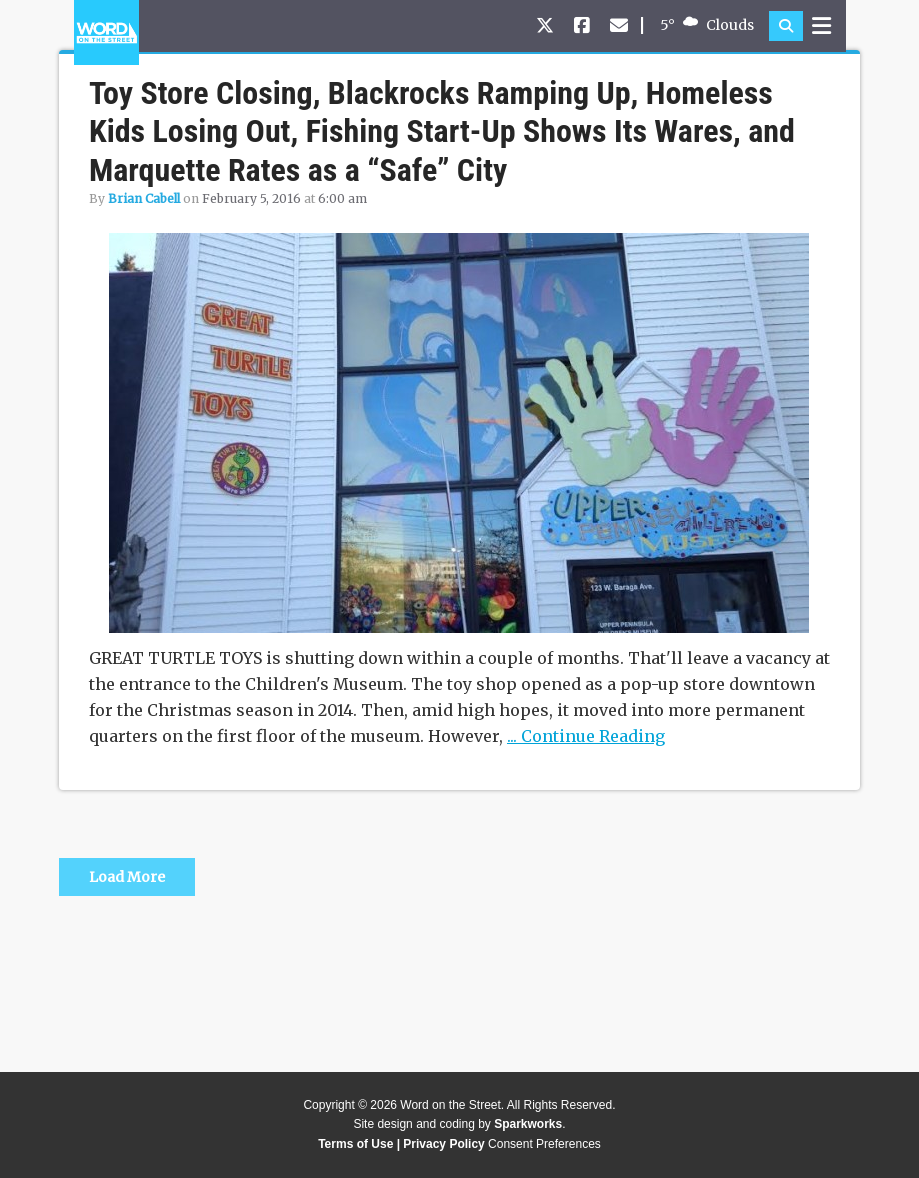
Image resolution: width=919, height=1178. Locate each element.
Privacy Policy (443, 1144)
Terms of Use (355, 1144)
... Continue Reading (586, 736)
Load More (127, 877)
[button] (786, 26)
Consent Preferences (544, 1144)
